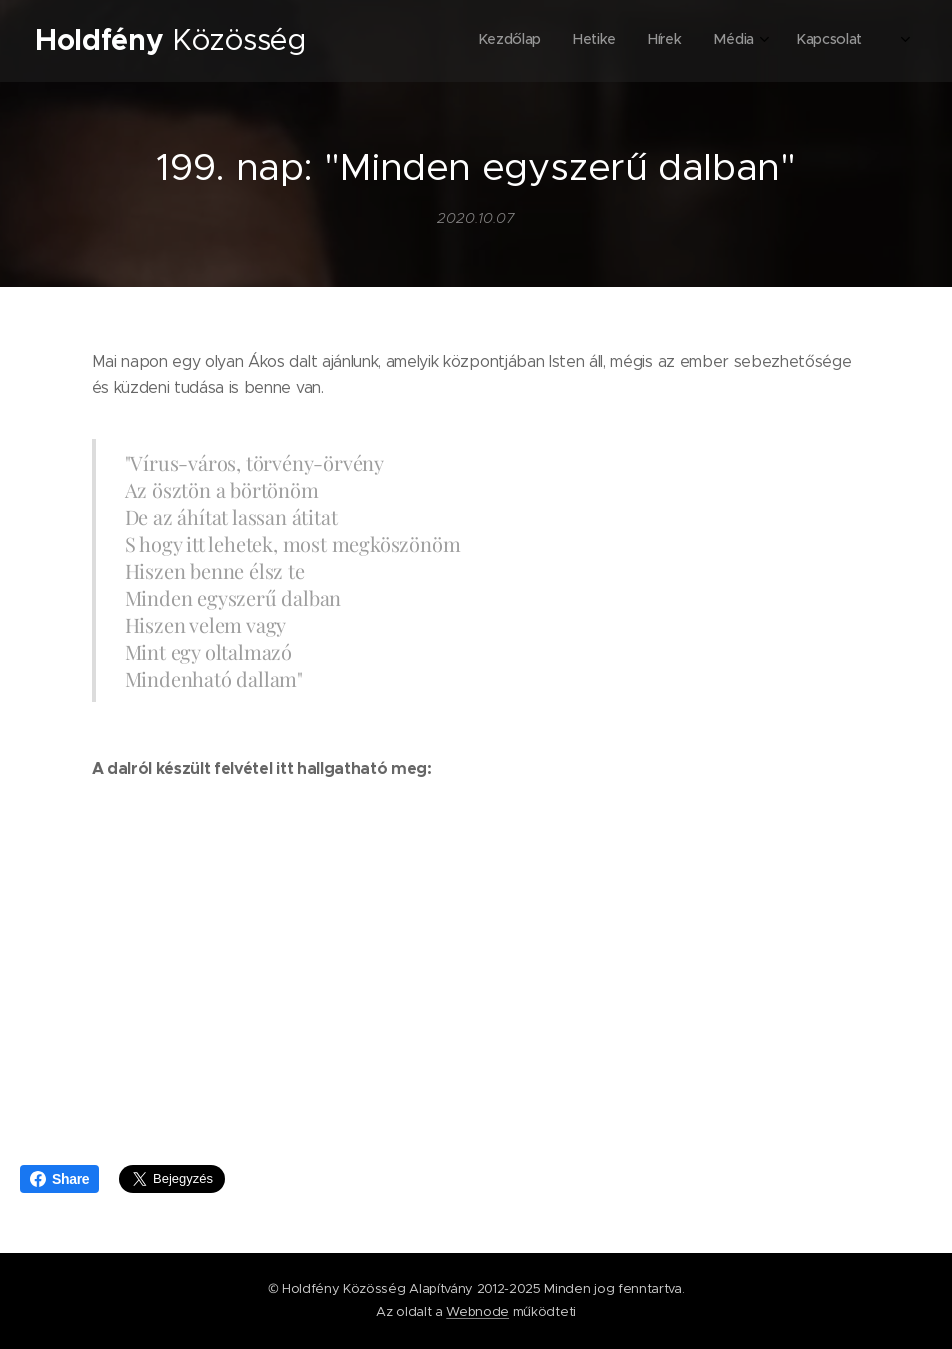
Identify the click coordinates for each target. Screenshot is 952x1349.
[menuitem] (720, 41)
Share (59, 1179)
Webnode (477, 1311)
